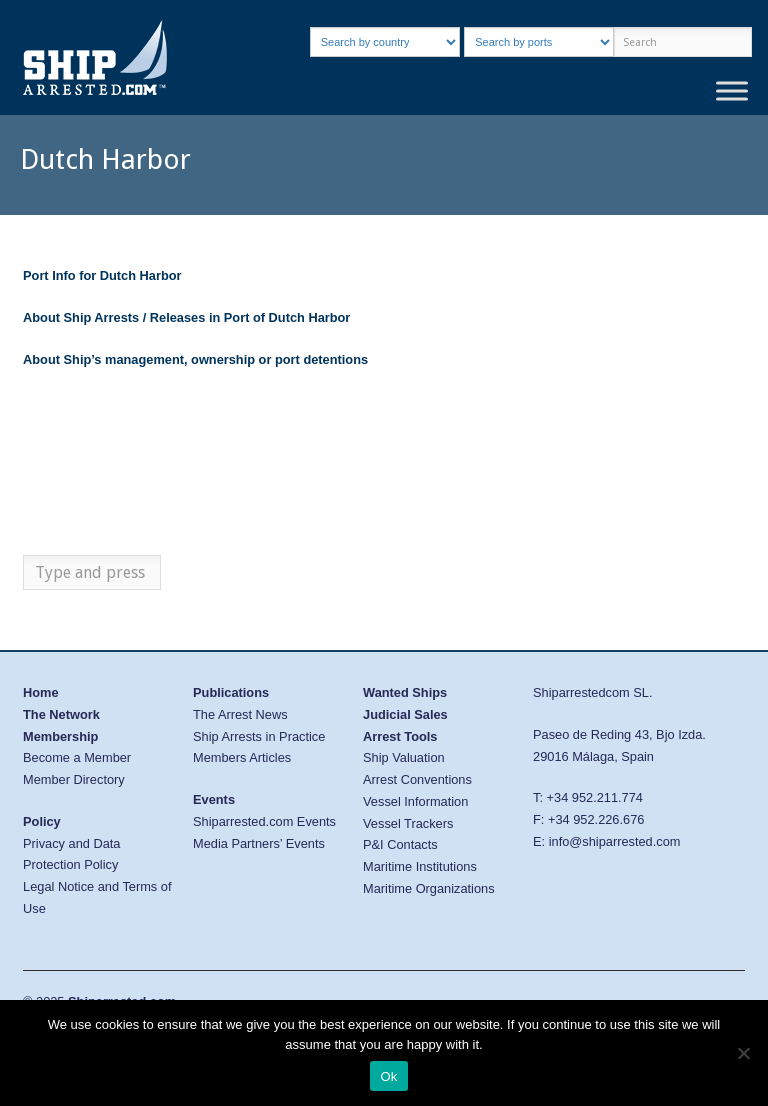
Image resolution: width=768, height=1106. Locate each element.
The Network (61, 714)
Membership (60, 736)
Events (214, 799)
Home (41, 692)
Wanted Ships (405, 692)
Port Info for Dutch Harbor (102, 275)
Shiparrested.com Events (264, 821)
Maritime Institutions (420, 866)
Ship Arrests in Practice (259, 736)
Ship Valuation (404, 757)
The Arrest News (240, 714)
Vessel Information (415, 801)
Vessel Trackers (408, 823)
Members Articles (242, 757)
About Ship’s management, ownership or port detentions (195, 359)
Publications (231, 692)
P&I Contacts (400, 844)
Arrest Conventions (417, 779)
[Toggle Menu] (732, 90)
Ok (388, 1076)
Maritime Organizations (429, 888)
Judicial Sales (405, 714)
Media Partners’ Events (259, 843)
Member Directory (74, 779)
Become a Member (77, 757)
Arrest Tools (400, 736)
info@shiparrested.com (615, 841)
